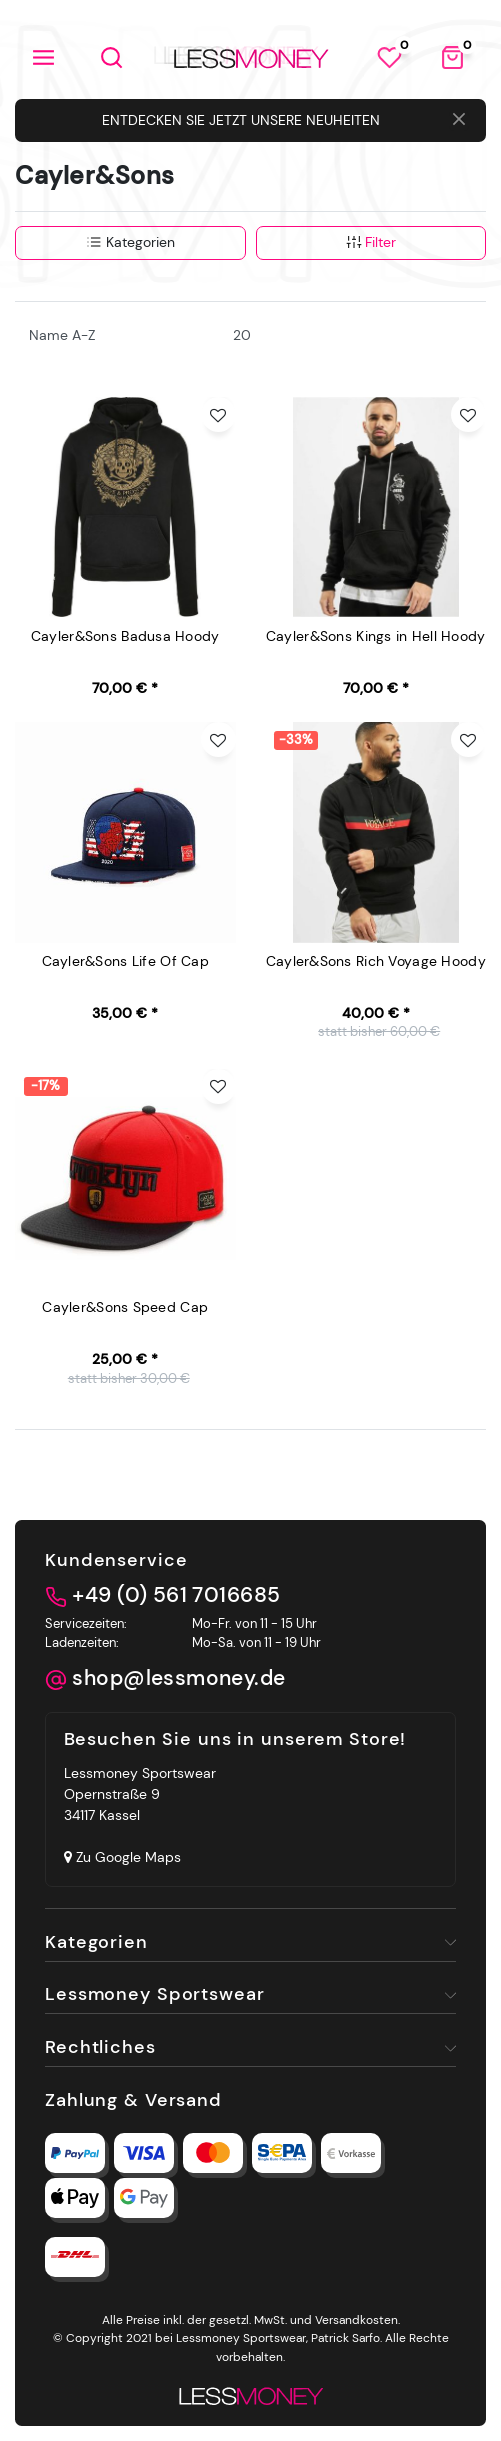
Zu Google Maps (122, 1857)
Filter (371, 242)
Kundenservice (116, 1559)
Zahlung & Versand (133, 2099)
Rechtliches (100, 2046)
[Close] (459, 121)
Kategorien (130, 242)
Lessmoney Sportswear (155, 1993)
